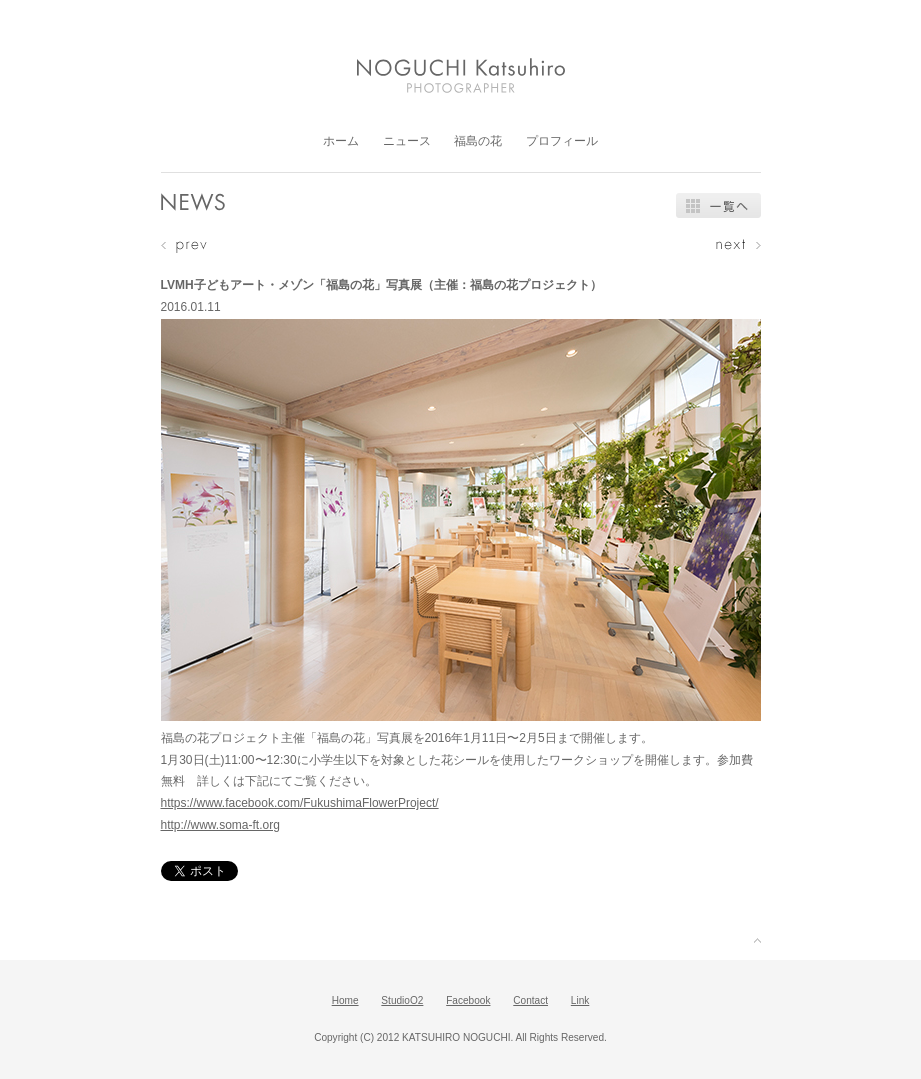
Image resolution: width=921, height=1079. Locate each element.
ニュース (407, 141)
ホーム (341, 141)
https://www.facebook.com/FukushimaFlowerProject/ (300, 803)
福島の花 (478, 141)
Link (580, 1000)
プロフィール (562, 141)
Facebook (468, 1000)
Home (345, 1000)
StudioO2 (402, 1000)
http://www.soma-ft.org (220, 825)
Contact (530, 1000)
